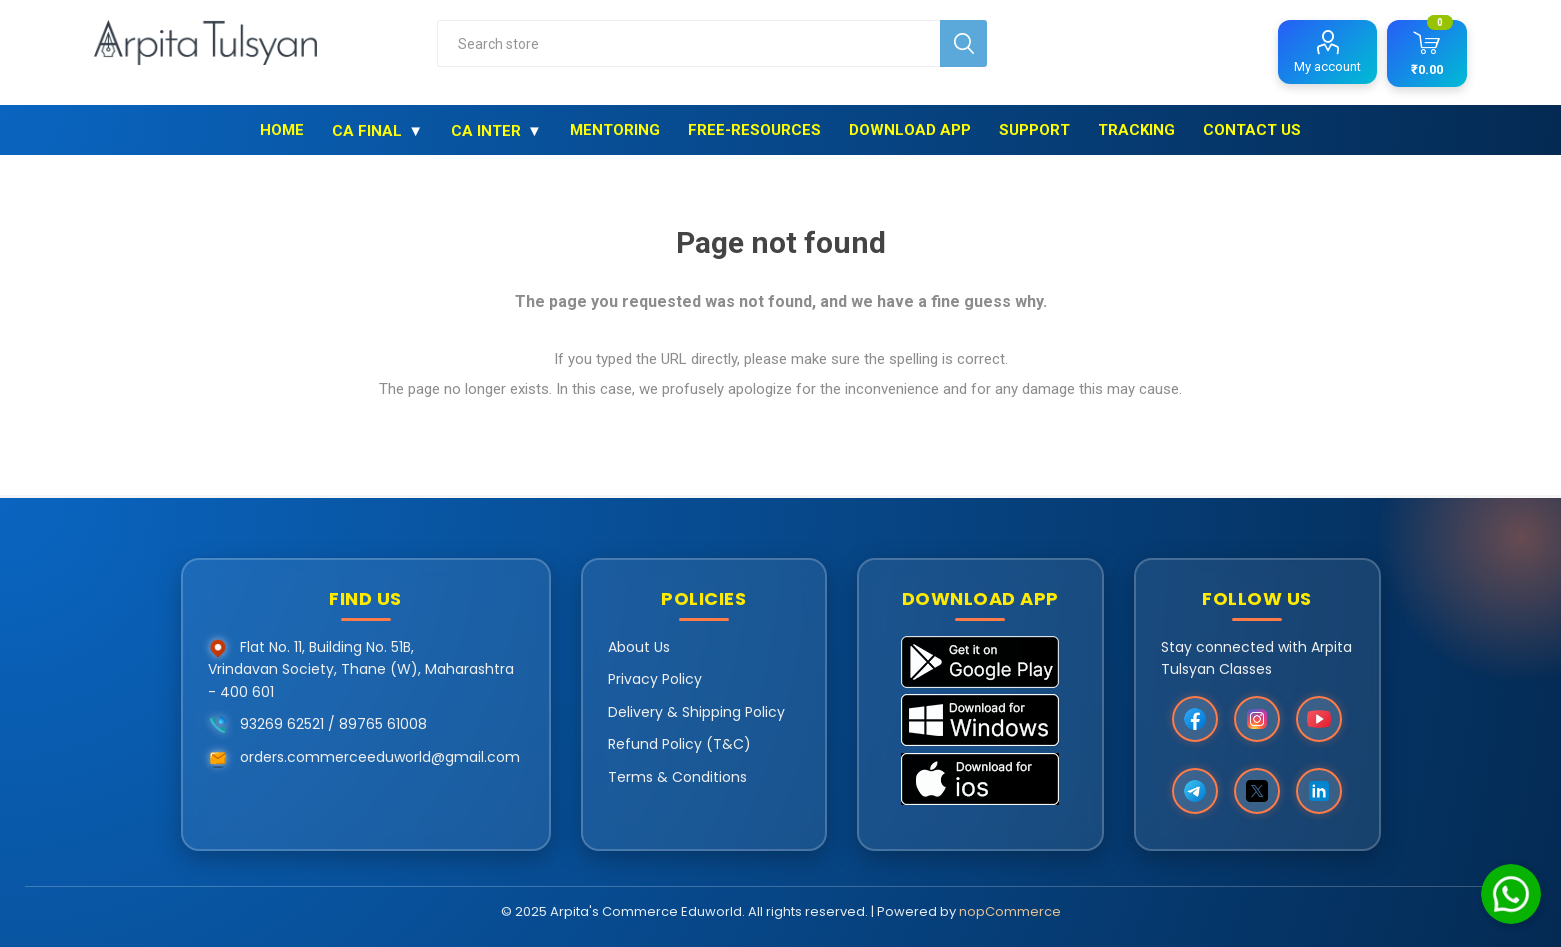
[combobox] (688, 43)
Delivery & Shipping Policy (696, 712)
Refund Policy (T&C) (679, 744)
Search (963, 43)
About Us (639, 647)
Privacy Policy (655, 679)
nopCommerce (1010, 911)
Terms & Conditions (677, 777)
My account (1327, 66)
